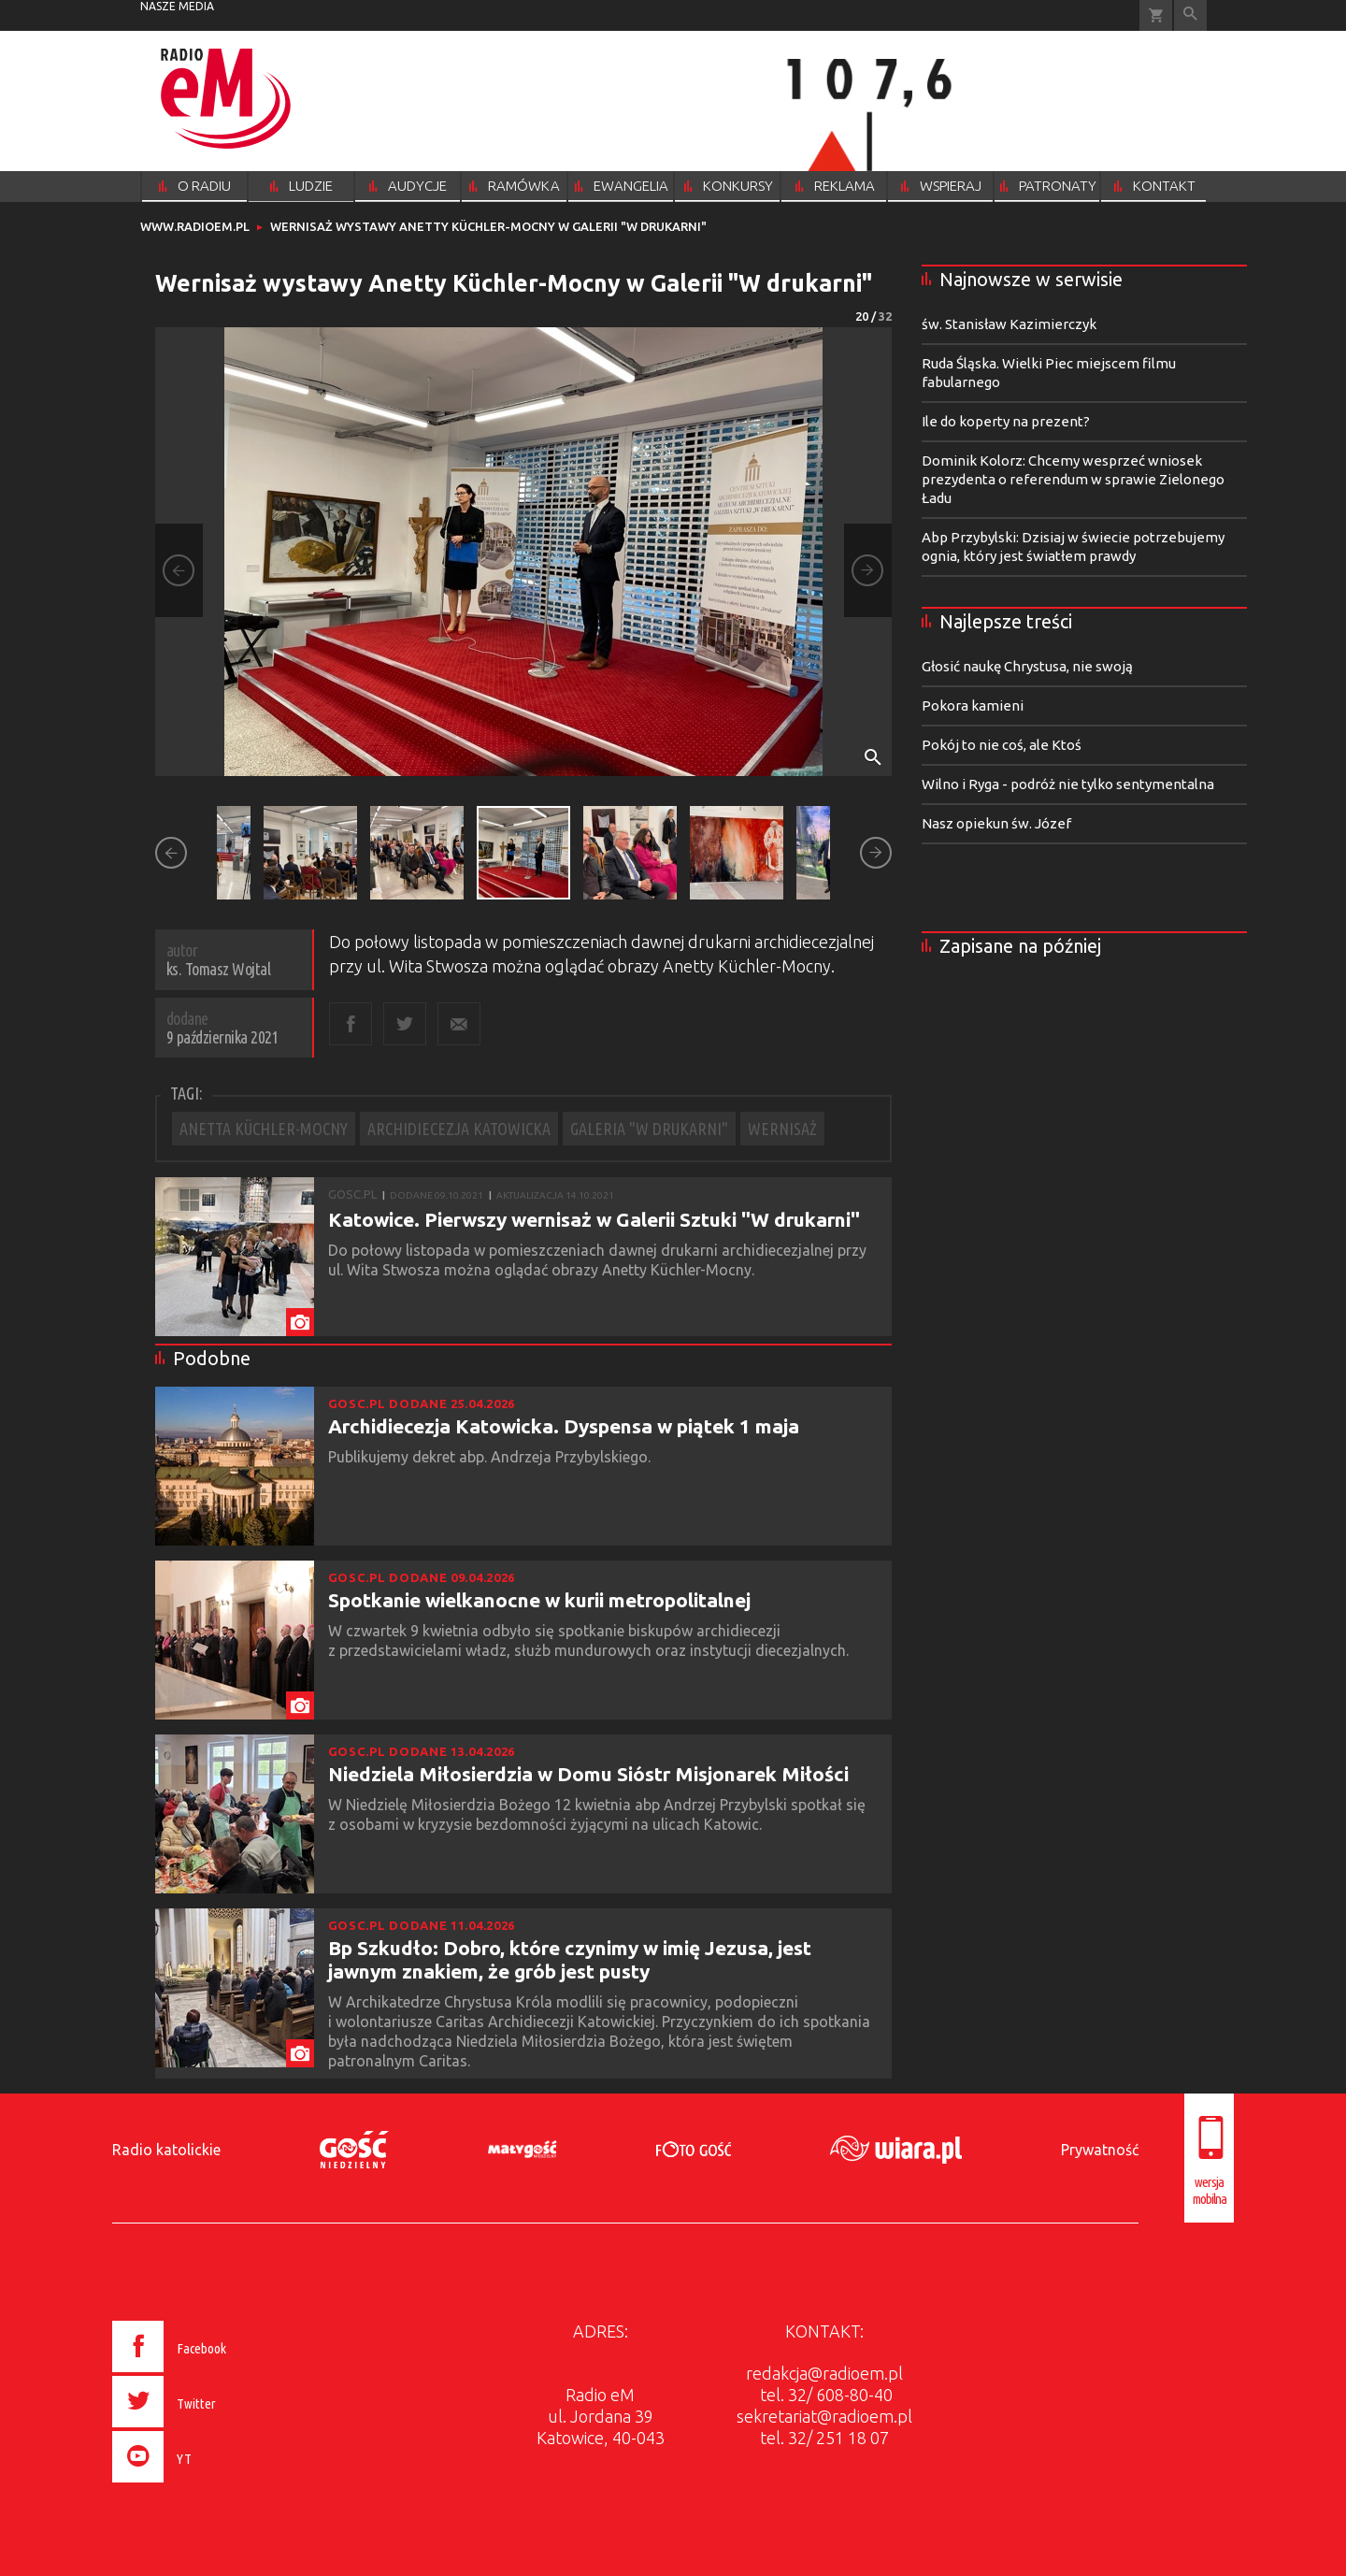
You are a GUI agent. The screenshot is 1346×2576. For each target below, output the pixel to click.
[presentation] (209, 2485)
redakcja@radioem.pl (824, 2373)
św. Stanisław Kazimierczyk (1009, 324)
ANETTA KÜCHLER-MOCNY (263, 1128)
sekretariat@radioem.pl (824, 2416)
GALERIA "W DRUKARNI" (649, 1128)
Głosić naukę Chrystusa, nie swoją (1027, 666)
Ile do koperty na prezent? (1006, 421)
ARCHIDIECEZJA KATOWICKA (459, 1128)
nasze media (177, 6)
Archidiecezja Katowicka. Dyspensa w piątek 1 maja (563, 1426)
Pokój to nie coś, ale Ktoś (1001, 745)
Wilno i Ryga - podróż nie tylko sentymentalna (1068, 784)
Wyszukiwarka (1190, 15)
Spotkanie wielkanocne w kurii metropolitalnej (539, 1600)
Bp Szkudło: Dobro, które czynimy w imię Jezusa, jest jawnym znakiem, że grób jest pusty (569, 1959)
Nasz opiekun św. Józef (996, 823)
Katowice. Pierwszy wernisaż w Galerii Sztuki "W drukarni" (594, 1219)
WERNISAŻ (782, 1128)
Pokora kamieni (973, 705)
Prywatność (1099, 2149)
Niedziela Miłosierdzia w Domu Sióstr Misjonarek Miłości (588, 1774)
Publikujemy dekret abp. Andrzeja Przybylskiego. (491, 1456)
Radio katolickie (166, 2149)
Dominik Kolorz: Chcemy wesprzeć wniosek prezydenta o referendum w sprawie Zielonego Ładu (1073, 479)
